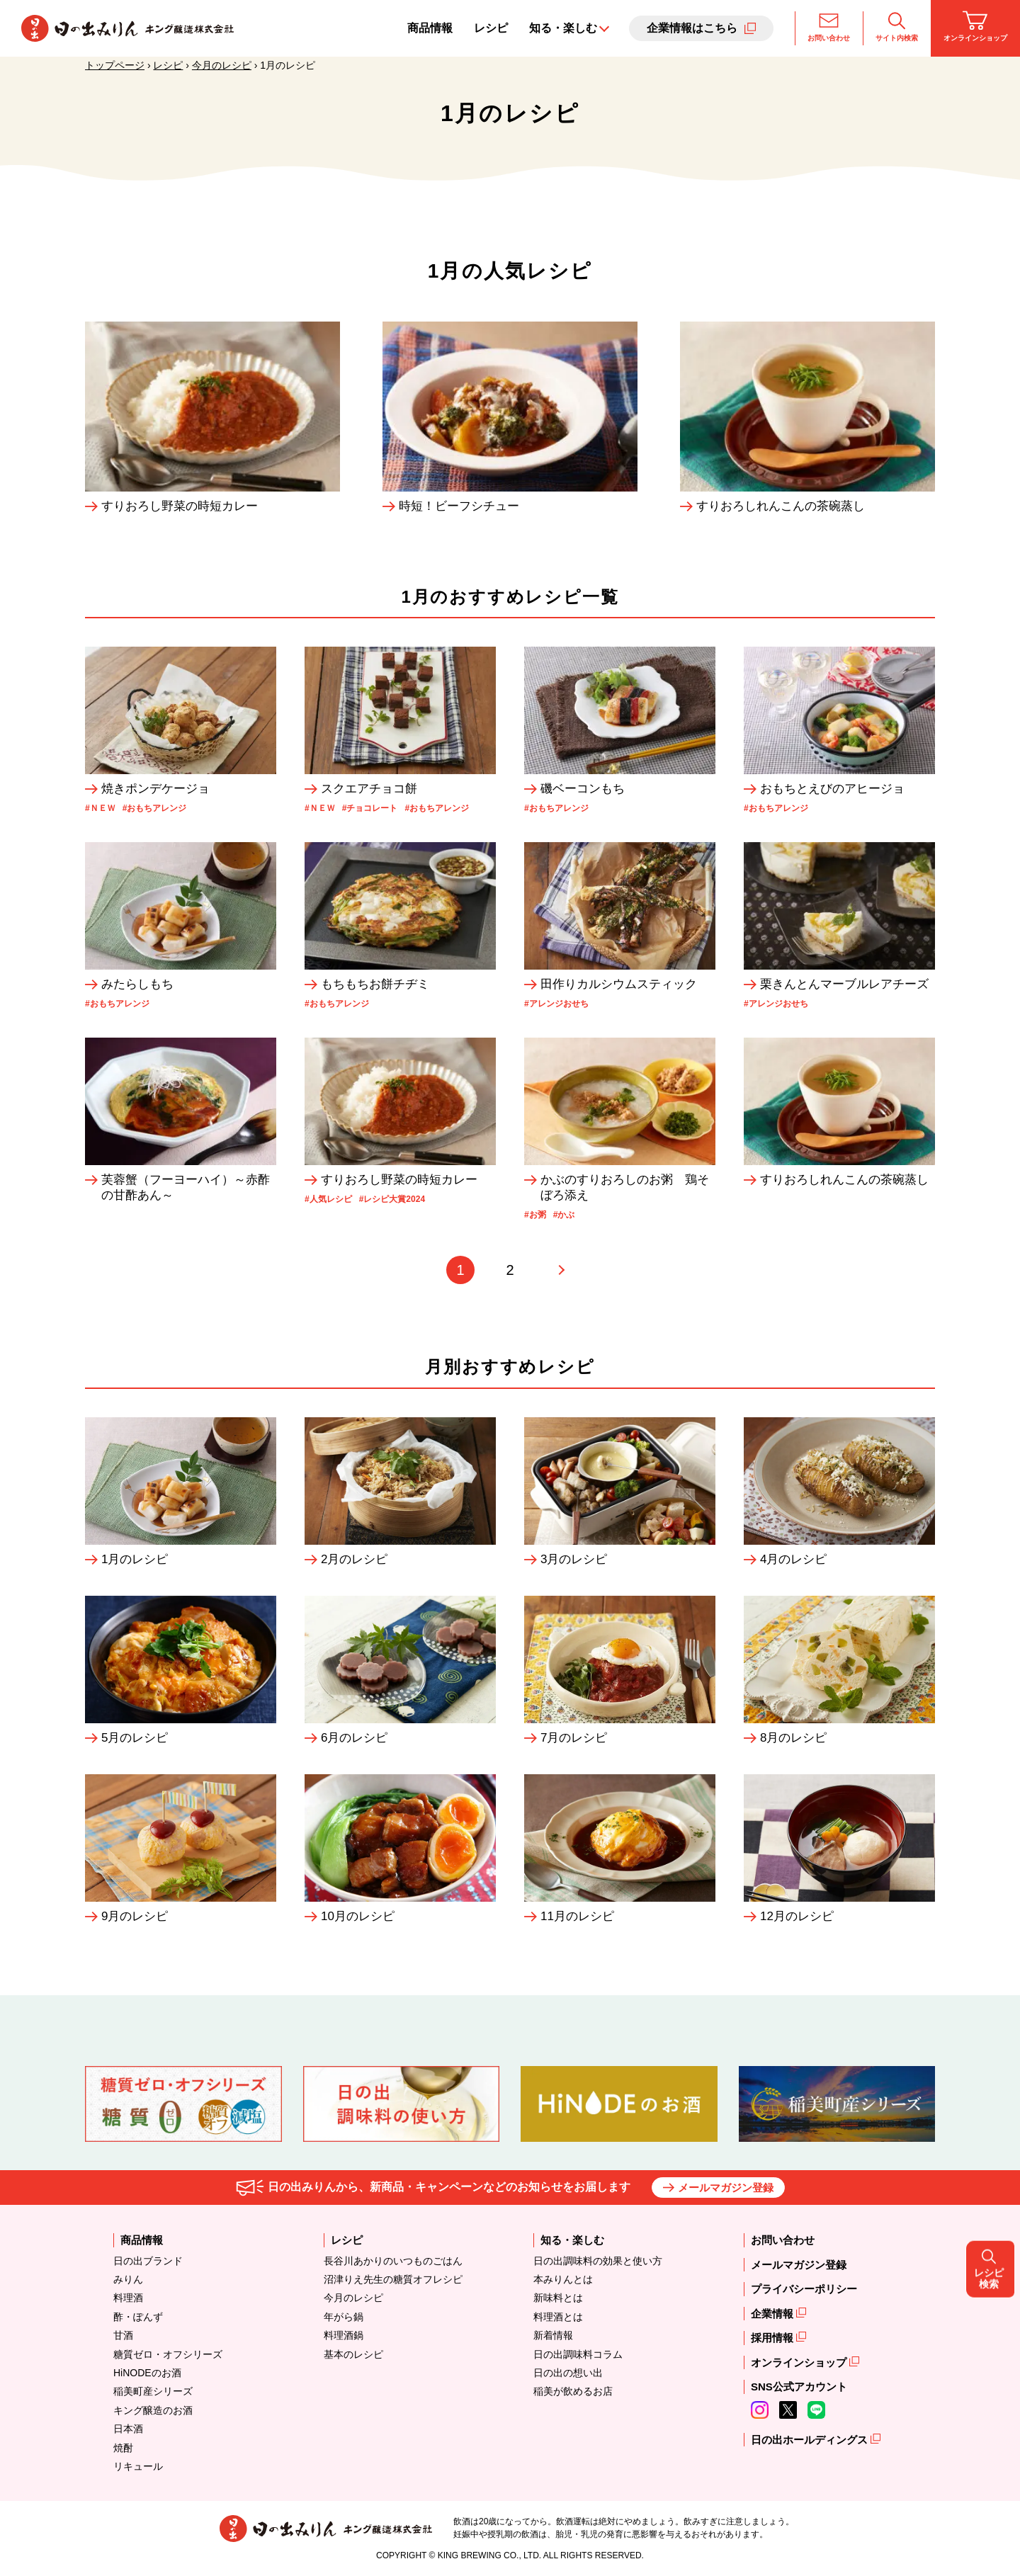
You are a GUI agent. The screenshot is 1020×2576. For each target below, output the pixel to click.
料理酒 (128, 2297)
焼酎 (123, 2447)
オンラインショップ (975, 26)
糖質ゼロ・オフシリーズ (167, 2354)
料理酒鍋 (343, 2335)
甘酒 (123, 2335)
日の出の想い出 (568, 2372)
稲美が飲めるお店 (573, 2391)
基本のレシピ (353, 2354)
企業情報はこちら (692, 28)
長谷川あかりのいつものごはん (393, 2260)
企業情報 (773, 2314)
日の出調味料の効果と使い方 (597, 2260)
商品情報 (430, 28)
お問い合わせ (829, 26)
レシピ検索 (992, 1288)
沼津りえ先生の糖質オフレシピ (393, 2279)
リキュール (138, 2466)
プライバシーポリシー (804, 2289)
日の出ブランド (148, 2260)
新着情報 (553, 2335)
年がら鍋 (343, 2316)
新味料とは (558, 2297)
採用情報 (773, 2338)
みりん (128, 2279)
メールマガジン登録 (726, 2187)
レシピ (491, 28)
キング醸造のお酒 (153, 2410)
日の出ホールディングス (811, 2440)
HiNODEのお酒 (147, 2372)
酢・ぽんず (138, 2316)
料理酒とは (558, 2316)
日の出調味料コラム (578, 2354)
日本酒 (128, 2428)
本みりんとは (563, 2279)
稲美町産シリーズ (153, 2391)
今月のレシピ (221, 65)
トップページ (114, 65)
